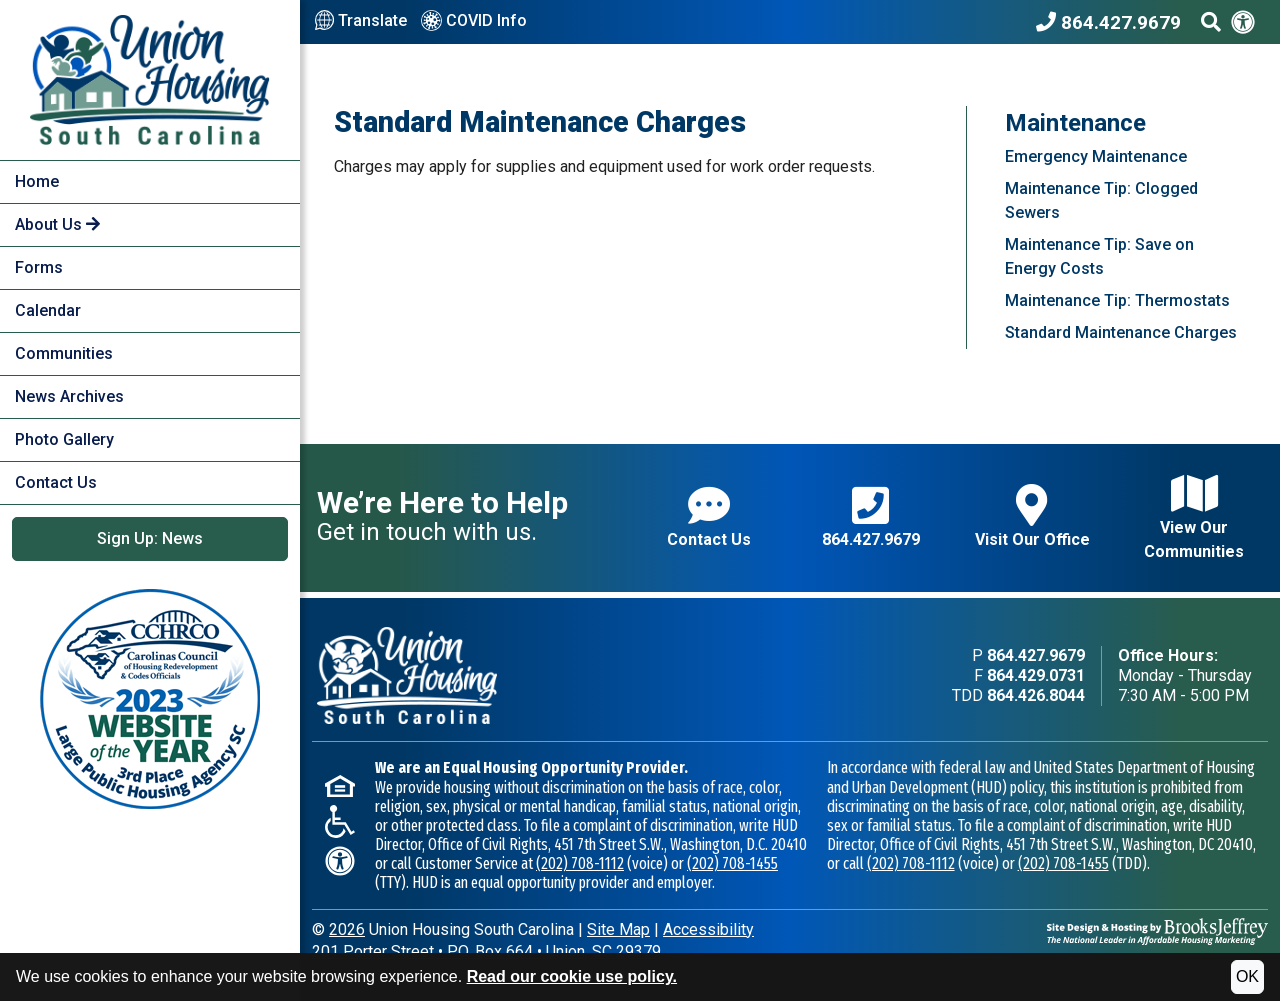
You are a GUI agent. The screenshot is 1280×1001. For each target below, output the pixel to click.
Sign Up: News (150, 538)
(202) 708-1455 (732, 863)
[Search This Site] (1211, 22)
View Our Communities (1194, 516)
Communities (64, 353)
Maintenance (1075, 123)
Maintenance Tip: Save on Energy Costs (1099, 256)
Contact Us (56, 482)
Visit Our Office (1032, 516)
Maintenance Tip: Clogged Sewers (1101, 200)
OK (1247, 976)
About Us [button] (57, 224)
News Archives (69, 396)
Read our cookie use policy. (572, 976)
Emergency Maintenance (1096, 156)
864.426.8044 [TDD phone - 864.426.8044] (1036, 695)
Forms (39, 267)
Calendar (48, 310)
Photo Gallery (64, 439)
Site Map (618, 929)
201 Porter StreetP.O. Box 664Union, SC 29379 (486, 951)
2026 (347, 929)
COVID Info (474, 22)
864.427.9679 (871, 516)
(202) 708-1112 (580, 863)
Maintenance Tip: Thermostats (1117, 300)
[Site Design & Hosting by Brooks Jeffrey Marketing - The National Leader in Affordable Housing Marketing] (1157, 930)
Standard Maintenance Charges (1121, 332)
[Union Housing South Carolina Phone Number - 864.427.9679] (1113, 22)
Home (37, 181)
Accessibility (708, 929)
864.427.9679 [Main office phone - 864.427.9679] (1036, 655)
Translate (361, 21)
